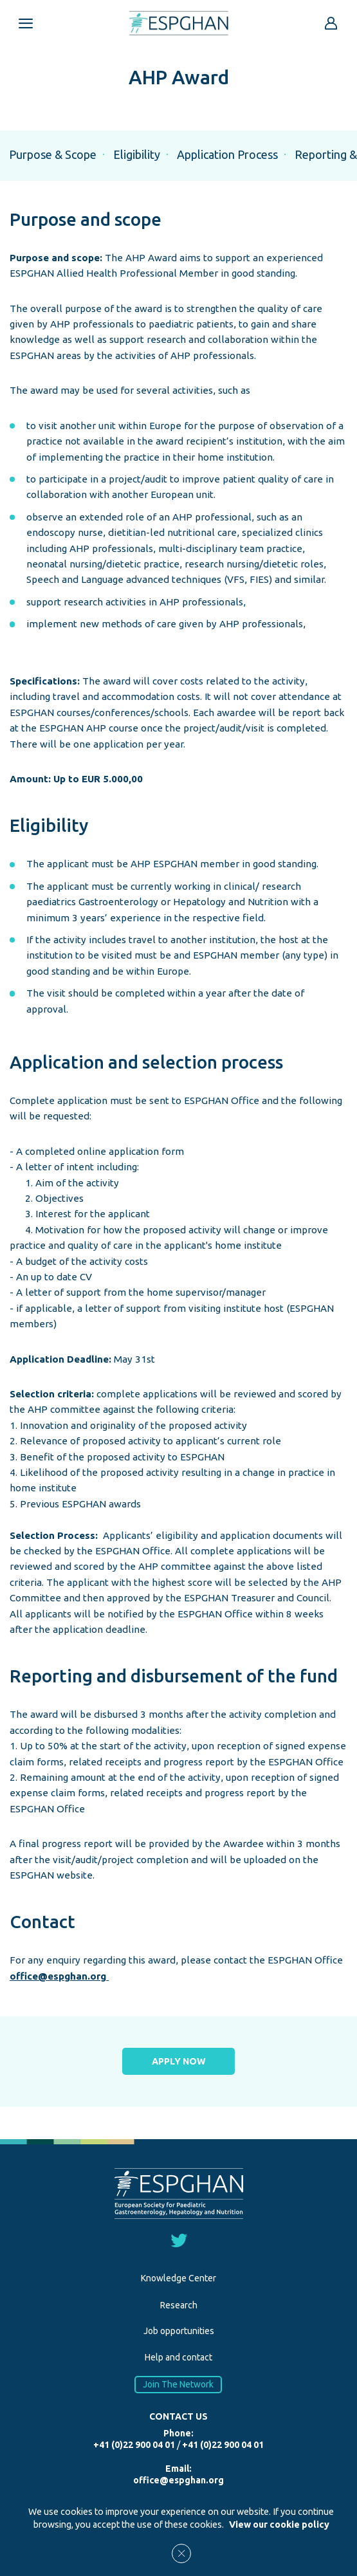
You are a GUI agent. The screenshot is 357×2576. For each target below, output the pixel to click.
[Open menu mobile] (25, 23)
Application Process (227, 154)
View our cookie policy (279, 2524)
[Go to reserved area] (331, 23)
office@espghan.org (59, 1976)
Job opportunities (178, 2331)
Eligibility (136, 154)
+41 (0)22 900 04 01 (134, 2445)
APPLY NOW (179, 2061)
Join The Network (178, 2385)
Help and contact (178, 2357)
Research (178, 2305)
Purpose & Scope (52, 154)
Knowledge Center (178, 2278)
